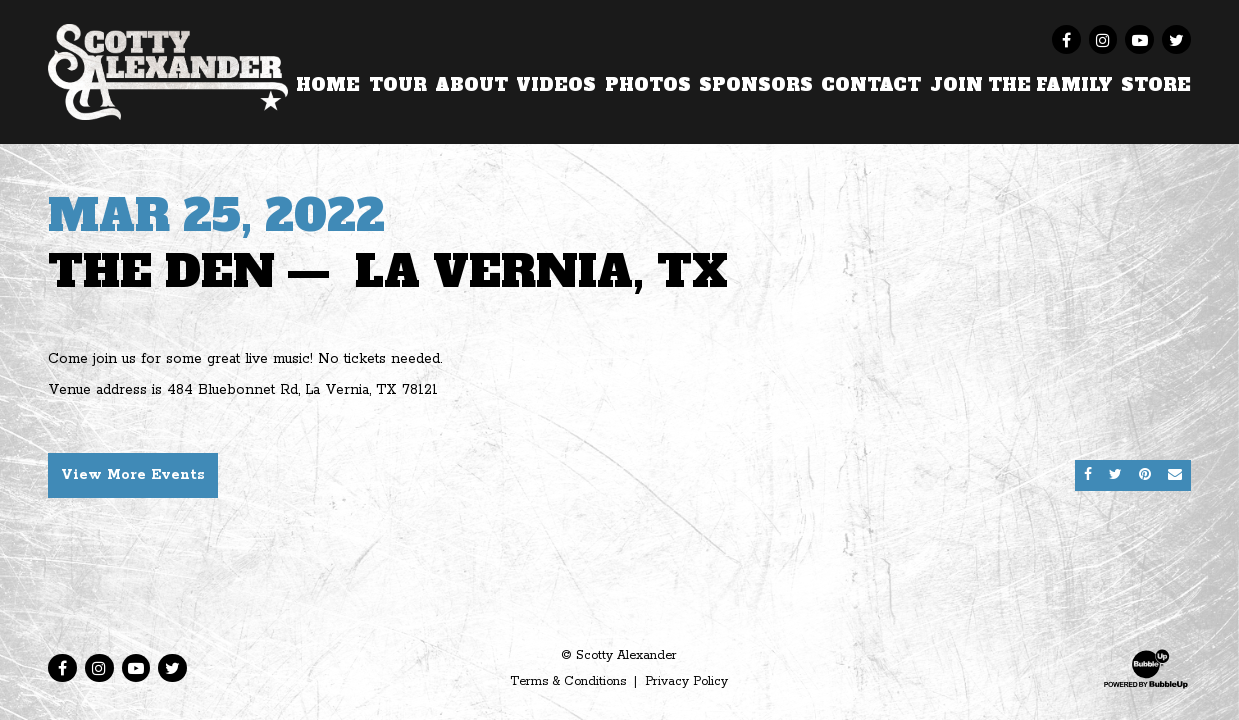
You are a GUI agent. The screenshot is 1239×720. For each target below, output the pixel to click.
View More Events (133, 475)
